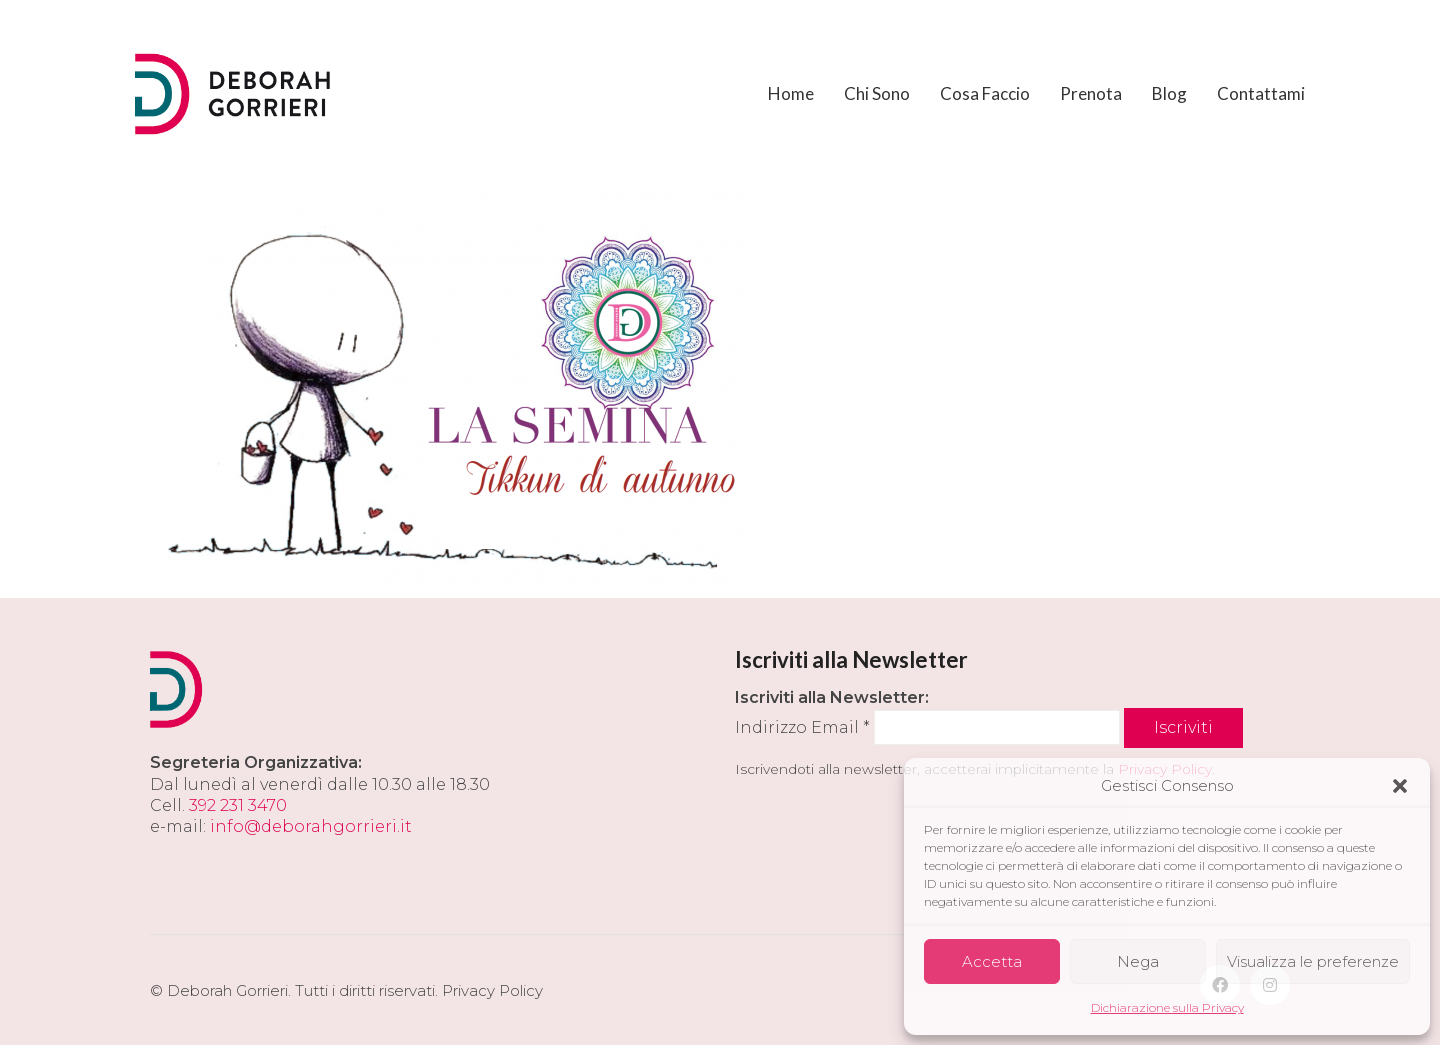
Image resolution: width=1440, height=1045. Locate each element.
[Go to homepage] (235, 94)
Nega (1138, 961)
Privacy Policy (492, 990)
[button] (1400, 786)
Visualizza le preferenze (1313, 961)
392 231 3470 (238, 805)
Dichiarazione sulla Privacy (1167, 1007)
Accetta (992, 961)
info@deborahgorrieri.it (311, 826)
